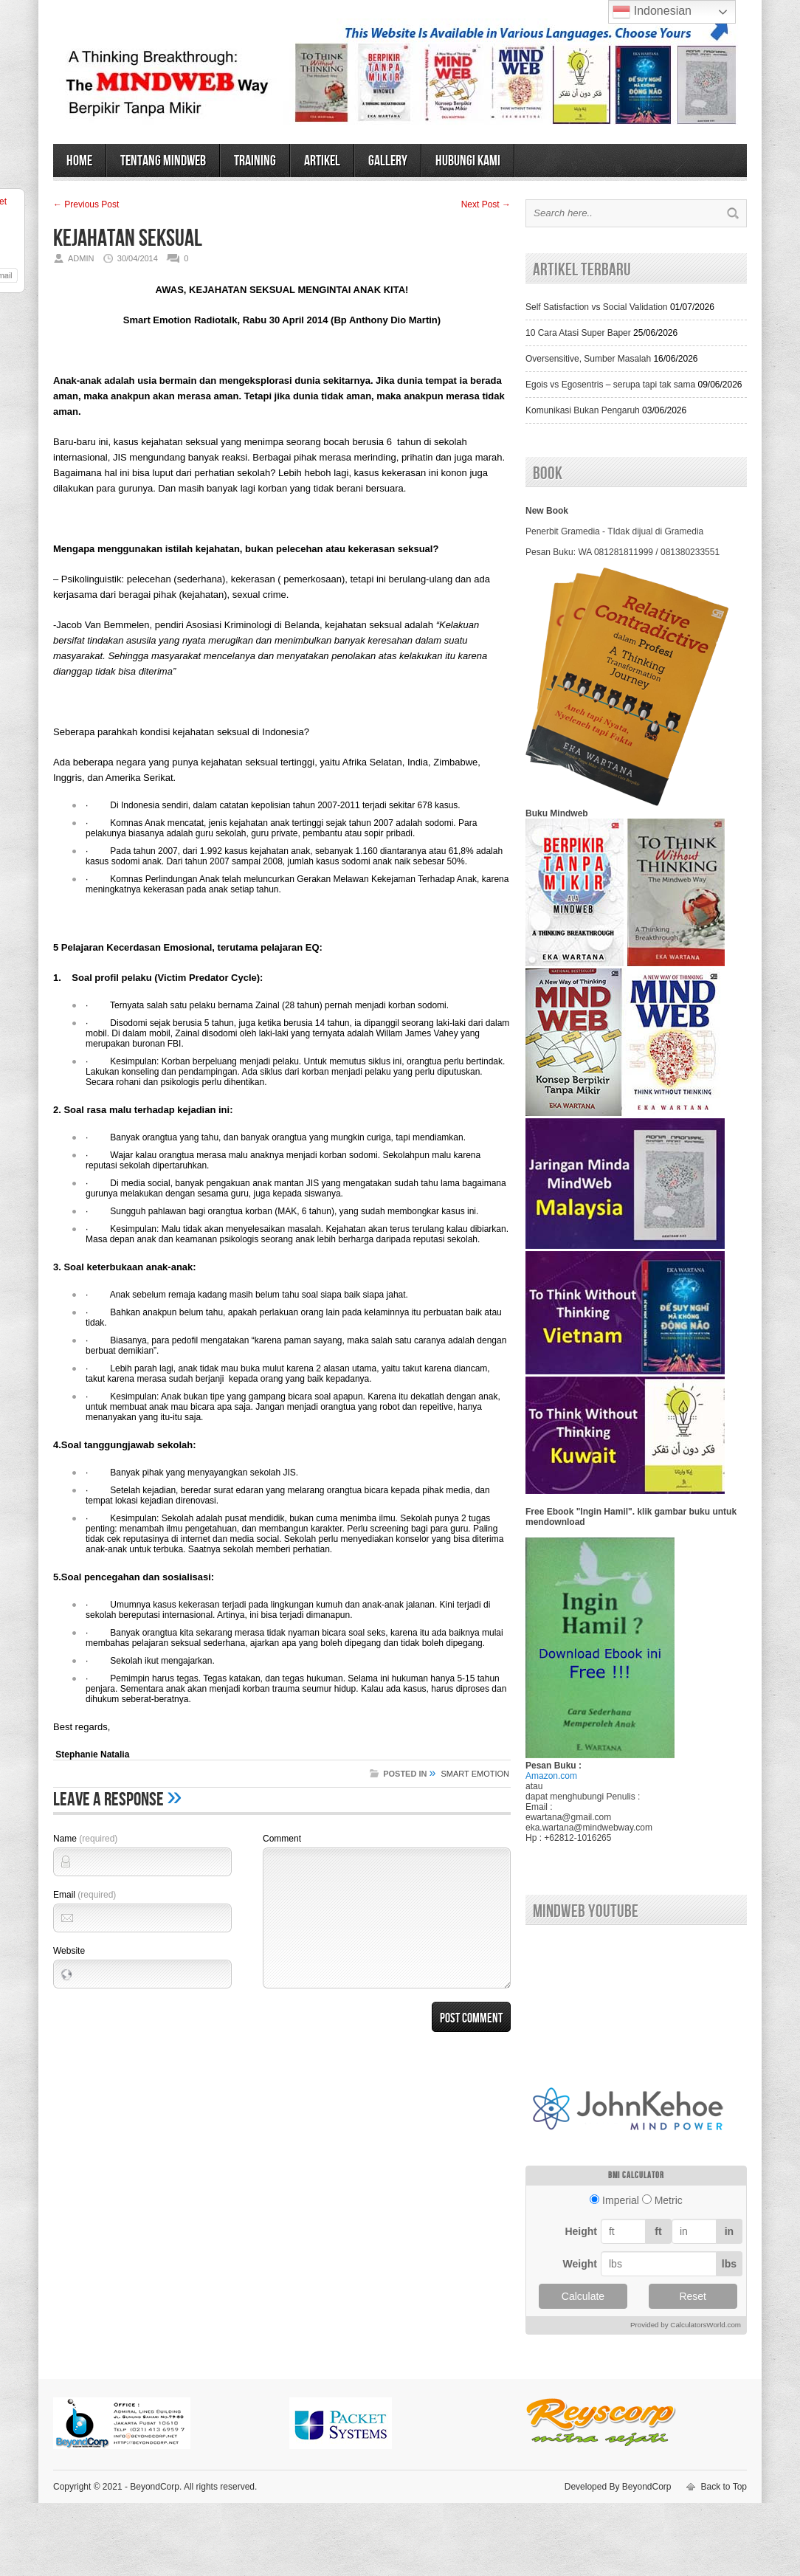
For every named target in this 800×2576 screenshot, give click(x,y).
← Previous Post (86, 204)
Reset (692, 2296)
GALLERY (387, 161)
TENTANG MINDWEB (163, 161)
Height (581, 2231)
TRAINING (255, 161)
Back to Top (724, 2487)
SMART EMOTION (475, 1773)
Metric (669, 2200)
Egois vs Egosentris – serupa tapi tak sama (610, 384)
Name (85, 1838)
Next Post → (486, 204)
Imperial (620, 2200)
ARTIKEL (322, 161)
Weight (580, 2264)
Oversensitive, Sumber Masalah (588, 359)
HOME (79, 161)
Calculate (583, 2296)
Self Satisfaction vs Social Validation (596, 307)
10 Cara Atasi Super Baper (578, 333)
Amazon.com (551, 1776)
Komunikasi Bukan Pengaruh (582, 410)
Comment (282, 1838)
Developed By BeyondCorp (618, 2487)
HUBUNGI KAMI (467, 161)
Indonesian (652, 12)
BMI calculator (636, 2175)
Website (69, 1951)
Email (84, 1895)
